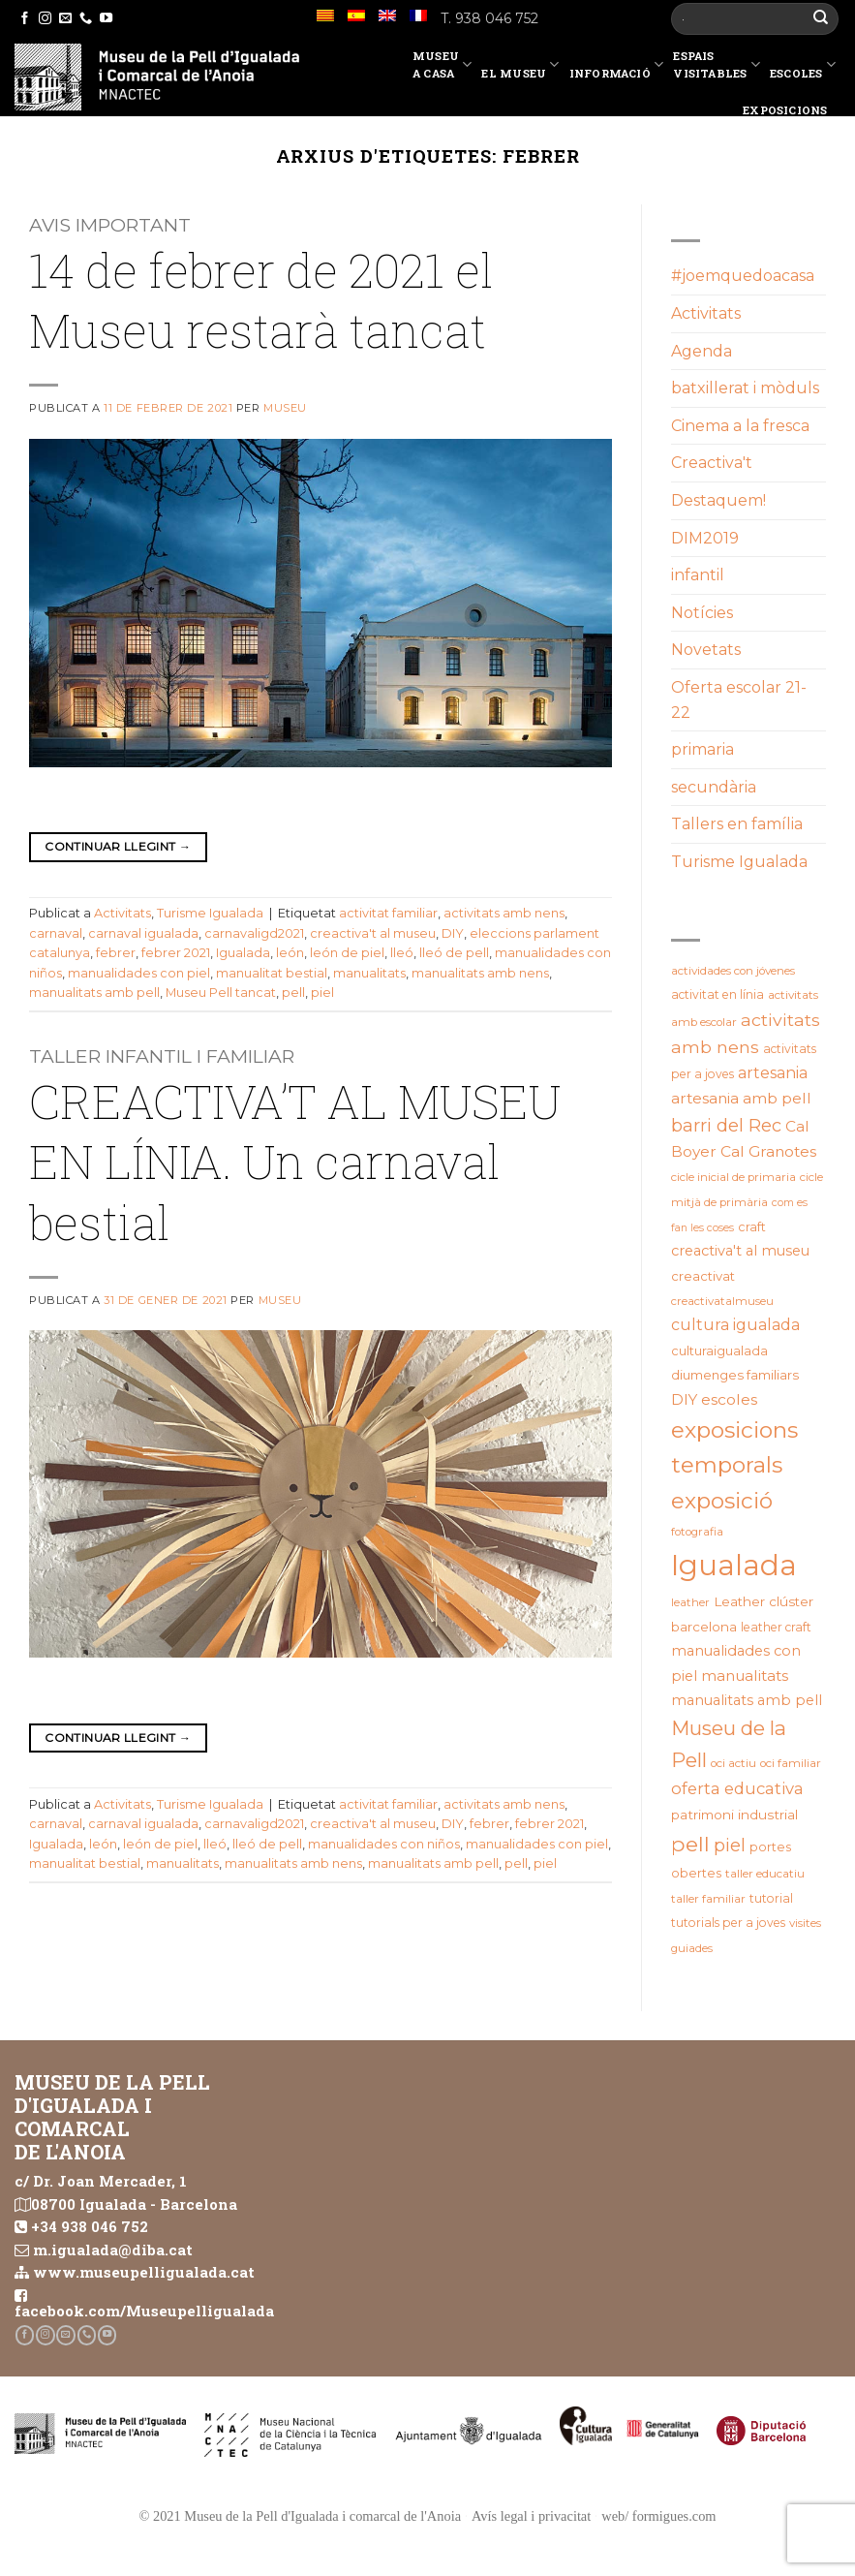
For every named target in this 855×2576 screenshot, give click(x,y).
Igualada (243, 953)
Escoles (803, 67)
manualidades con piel (139, 973)
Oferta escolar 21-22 (739, 700)
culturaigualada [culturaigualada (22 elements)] (719, 1351)
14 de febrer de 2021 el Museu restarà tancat (261, 299)
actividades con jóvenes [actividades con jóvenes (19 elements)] (733, 971)
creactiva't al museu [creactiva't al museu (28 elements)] (740, 1250)
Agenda (701, 351)
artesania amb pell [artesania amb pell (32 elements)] (741, 1098)
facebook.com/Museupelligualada (144, 2310)
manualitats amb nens (480, 973)
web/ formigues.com (658, 2516)
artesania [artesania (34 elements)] (773, 1073)
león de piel (347, 953)
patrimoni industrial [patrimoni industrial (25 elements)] (734, 1814)
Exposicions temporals (791, 119)
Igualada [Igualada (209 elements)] (734, 1565)
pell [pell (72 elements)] (690, 1843)
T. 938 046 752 (489, 18)
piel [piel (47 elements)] (730, 1845)
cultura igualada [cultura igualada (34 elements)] (735, 1325)
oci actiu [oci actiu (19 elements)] (733, 1763)
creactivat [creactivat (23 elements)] (703, 1276)
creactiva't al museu (373, 933)
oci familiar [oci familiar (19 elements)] (790, 1763)
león (290, 953)
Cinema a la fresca (740, 426)
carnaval (55, 933)
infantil (697, 575)
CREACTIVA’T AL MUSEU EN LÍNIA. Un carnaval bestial (295, 1162)
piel (322, 992)
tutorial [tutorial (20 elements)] (771, 1898)
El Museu (520, 67)
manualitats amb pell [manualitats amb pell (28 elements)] (746, 1700)
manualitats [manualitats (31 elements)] (744, 1675)
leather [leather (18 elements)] (690, 1602)
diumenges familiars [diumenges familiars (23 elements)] (735, 1374)
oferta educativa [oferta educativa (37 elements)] (737, 1788)
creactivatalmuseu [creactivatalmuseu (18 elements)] (722, 1301)
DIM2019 (705, 538)
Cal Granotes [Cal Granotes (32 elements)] (768, 1151)
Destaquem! (718, 500)
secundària (713, 787)
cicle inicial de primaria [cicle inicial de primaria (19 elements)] (733, 1177)
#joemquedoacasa (742, 275)
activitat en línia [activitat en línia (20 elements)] (717, 994)
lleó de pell (454, 953)
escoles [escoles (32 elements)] (729, 1399)
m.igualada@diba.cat (113, 2249)
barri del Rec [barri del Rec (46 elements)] (726, 1125)
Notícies (702, 613)
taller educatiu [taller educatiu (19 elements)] (765, 1873)
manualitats (369, 973)
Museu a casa (442, 64)
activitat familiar (388, 913)
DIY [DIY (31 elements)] (684, 1399)
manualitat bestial (271, 973)
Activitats (122, 913)
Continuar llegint (118, 846)
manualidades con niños (384, 1844)
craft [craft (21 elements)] (752, 1227)
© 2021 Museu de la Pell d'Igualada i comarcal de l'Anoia (299, 2516)
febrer (116, 953)
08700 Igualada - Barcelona (134, 2204)
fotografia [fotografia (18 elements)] (697, 1531)
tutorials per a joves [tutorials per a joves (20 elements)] (728, 1922)
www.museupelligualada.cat (144, 2271)
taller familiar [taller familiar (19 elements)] (708, 1899)
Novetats (706, 649)
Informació (616, 67)
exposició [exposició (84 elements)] (722, 1500)
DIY (453, 933)
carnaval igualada (143, 933)
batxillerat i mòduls (745, 388)
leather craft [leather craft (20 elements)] (776, 1627)
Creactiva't (711, 462)
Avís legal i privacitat (531, 2516)
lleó (401, 953)
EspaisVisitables (716, 64)
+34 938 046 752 (89, 2226)
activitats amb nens (504, 913)
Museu (285, 408)
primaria (702, 749)
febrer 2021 (175, 953)
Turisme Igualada (210, 913)
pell (293, 992)
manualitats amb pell (94, 992)
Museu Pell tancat (221, 992)
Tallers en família (737, 824)
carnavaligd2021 (254, 933)
